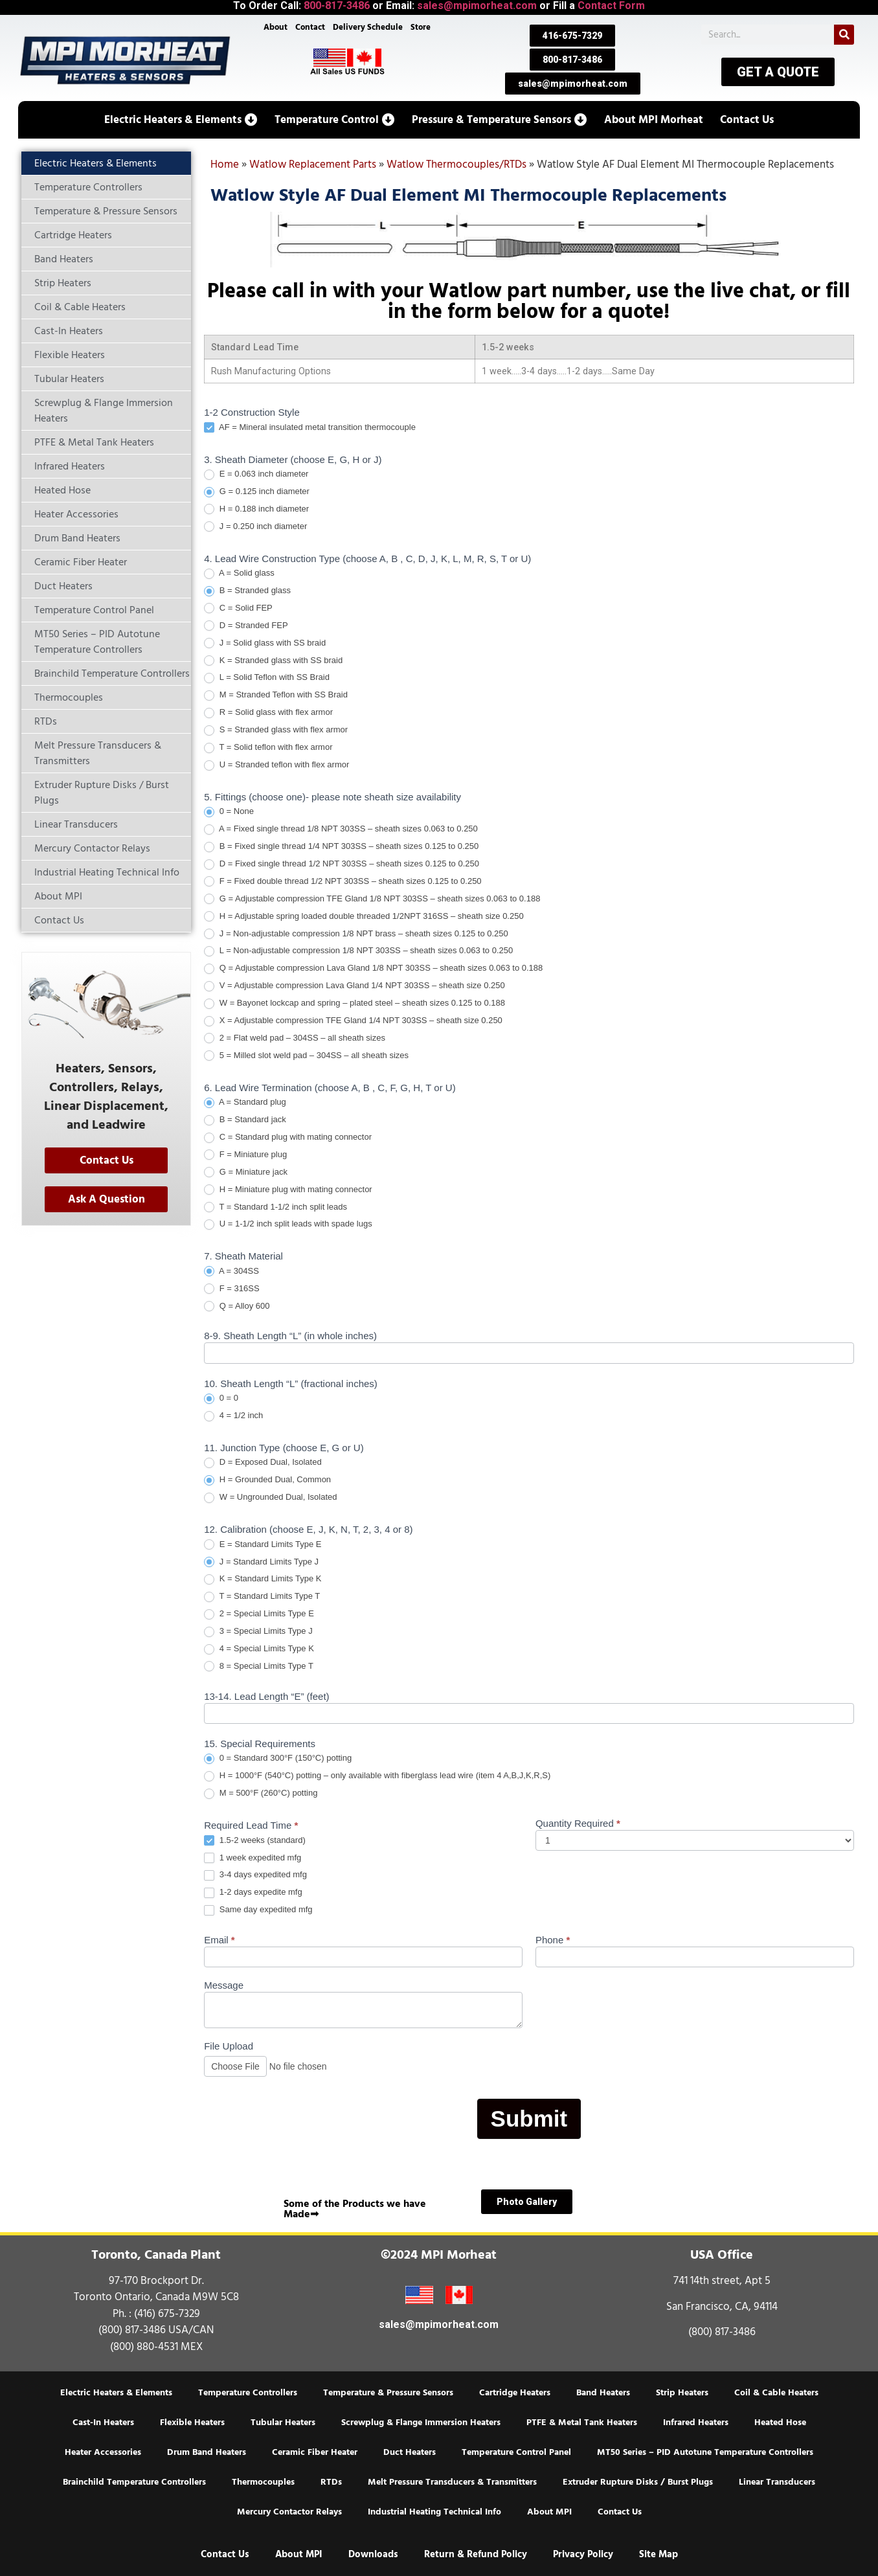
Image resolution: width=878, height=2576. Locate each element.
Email (219, 1940)
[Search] (844, 35)
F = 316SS (231, 1288)
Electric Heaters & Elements (116, 2393)
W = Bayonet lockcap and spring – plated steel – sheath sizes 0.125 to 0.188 (354, 1003)
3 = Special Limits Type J (258, 1631)
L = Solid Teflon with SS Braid (267, 677)
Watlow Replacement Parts (312, 164)
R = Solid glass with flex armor (268, 712)
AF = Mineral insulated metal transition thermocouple (310, 427)
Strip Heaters (682, 2393)
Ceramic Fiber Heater (314, 2452)
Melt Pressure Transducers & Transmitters (452, 2482)
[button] (181, 120)
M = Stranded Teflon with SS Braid (276, 695)
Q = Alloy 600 (236, 1306)
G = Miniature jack (245, 1172)
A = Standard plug (245, 1102)
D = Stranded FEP (245, 625)
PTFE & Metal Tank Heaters (581, 2422)
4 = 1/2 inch (233, 1415)
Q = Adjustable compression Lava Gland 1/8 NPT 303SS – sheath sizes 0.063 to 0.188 (373, 968)
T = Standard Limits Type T (262, 1596)
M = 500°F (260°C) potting (260, 1793)
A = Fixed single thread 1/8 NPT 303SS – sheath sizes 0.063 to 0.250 (341, 829)
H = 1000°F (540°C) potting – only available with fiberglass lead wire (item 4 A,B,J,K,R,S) (377, 1775)
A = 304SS (231, 1271)
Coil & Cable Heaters (776, 2393)
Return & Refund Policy (475, 2554)
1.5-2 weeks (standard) (255, 1840)
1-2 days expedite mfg (253, 1892)
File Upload (228, 2046)
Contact (310, 27)
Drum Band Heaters (206, 2452)
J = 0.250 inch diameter (255, 526)
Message (223, 1985)
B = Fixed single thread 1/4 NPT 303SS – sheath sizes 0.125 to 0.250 (341, 846)
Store (421, 27)
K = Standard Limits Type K (262, 1579)
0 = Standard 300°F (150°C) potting (278, 1758)
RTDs (331, 2482)
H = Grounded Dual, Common (267, 1480)
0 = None (229, 811)
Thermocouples (263, 2482)
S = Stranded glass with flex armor (276, 730)
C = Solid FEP (238, 608)
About (275, 27)
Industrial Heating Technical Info (434, 2512)
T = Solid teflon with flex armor (268, 747)
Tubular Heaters (283, 2422)
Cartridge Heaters (514, 2393)
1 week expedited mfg (252, 1858)
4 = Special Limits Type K (259, 1649)
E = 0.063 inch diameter (256, 474)
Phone (552, 1940)
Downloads (373, 2554)
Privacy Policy (583, 2554)
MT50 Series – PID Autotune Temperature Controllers (705, 2452)
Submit (529, 2118)
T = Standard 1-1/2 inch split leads (275, 1207)
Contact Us (620, 2512)
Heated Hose (780, 2422)
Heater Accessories (103, 2452)
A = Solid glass (239, 573)
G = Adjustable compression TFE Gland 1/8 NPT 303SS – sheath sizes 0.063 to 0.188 (372, 899)
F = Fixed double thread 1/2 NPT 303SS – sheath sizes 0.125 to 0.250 (342, 881)
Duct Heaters (409, 2452)
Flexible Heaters (192, 2422)
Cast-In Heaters (103, 2422)
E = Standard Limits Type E (262, 1544)
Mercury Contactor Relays (289, 2512)
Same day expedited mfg (258, 1909)
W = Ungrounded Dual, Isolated (270, 1497)
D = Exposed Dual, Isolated (263, 1462)
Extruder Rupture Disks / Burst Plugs (638, 2482)
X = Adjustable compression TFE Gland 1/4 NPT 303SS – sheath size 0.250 (353, 1020)
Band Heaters (603, 2393)
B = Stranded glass (247, 590)
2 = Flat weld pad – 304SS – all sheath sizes (294, 1038)
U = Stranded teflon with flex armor (276, 765)
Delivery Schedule (368, 27)
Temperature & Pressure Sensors (388, 2393)
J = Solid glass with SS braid (265, 643)
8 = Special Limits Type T (258, 1666)
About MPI (549, 2512)
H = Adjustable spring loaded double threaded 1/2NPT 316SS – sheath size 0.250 (364, 916)
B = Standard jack (245, 1119)
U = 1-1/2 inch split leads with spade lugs (288, 1224)
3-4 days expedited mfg (255, 1875)
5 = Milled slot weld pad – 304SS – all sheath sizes (306, 1055)
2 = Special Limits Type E (259, 1614)
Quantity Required (577, 1823)
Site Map (658, 2554)
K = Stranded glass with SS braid (273, 660)
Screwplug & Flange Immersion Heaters (421, 2422)
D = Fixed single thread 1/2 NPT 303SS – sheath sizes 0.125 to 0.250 (341, 864)
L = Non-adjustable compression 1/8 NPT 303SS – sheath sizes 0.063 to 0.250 (358, 950)
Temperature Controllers (247, 2393)
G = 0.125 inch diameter (257, 491)
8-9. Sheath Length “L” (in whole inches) (290, 1336)
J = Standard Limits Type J (261, 1562)
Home (224, 164)
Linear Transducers (777, 2482)
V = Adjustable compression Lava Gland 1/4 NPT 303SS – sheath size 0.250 (354, 985)
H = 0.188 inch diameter (256, 509)
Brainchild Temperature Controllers (134, 2482)
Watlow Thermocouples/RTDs (456, 164)
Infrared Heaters (695, 2422)
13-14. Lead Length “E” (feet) (266, 1696)
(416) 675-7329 (167, 2314)
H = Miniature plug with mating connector (288, 1189)
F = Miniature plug (245, 1154)
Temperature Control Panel (516, 2452)
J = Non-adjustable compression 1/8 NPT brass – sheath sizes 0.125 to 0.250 (356, 934)
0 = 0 (221, 1398)
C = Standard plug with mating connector (288, 1137)
